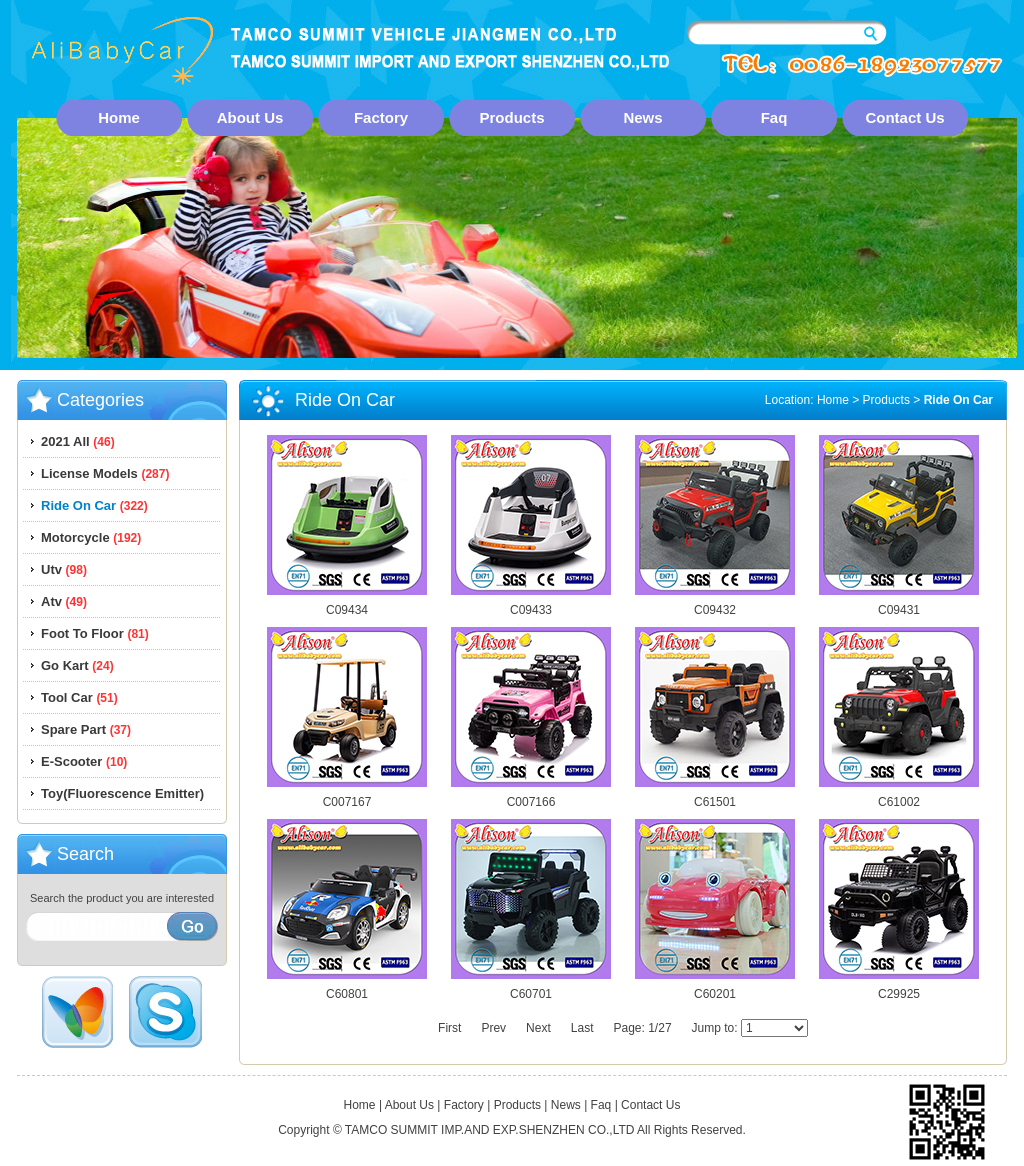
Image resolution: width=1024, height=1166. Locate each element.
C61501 (715, 796)
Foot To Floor (95, 633)
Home (119, 117)
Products (511, 117)
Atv (64, 601)
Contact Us (904, 117)
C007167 (347, 796)
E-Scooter (84, 761)
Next (538, 1028)
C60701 (531, 988)
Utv (64, 569)
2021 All (78, 441)
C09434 (347, 604)
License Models (105, 473)
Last (582, 1028)
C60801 (347, 988)
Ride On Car (94, 505)
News (642, 117)
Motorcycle (91, 537)
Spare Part (86, 729)
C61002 (899, 796)
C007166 (531, 796)
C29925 (899, 988)
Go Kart (77, 665)
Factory (381, 117)
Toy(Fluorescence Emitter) (122, 793)
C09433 (531, 604)
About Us (250, 117)
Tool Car (79, 697)
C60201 (715, 988)
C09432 (715, 604)
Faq (774, 117)
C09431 (899, 604)
